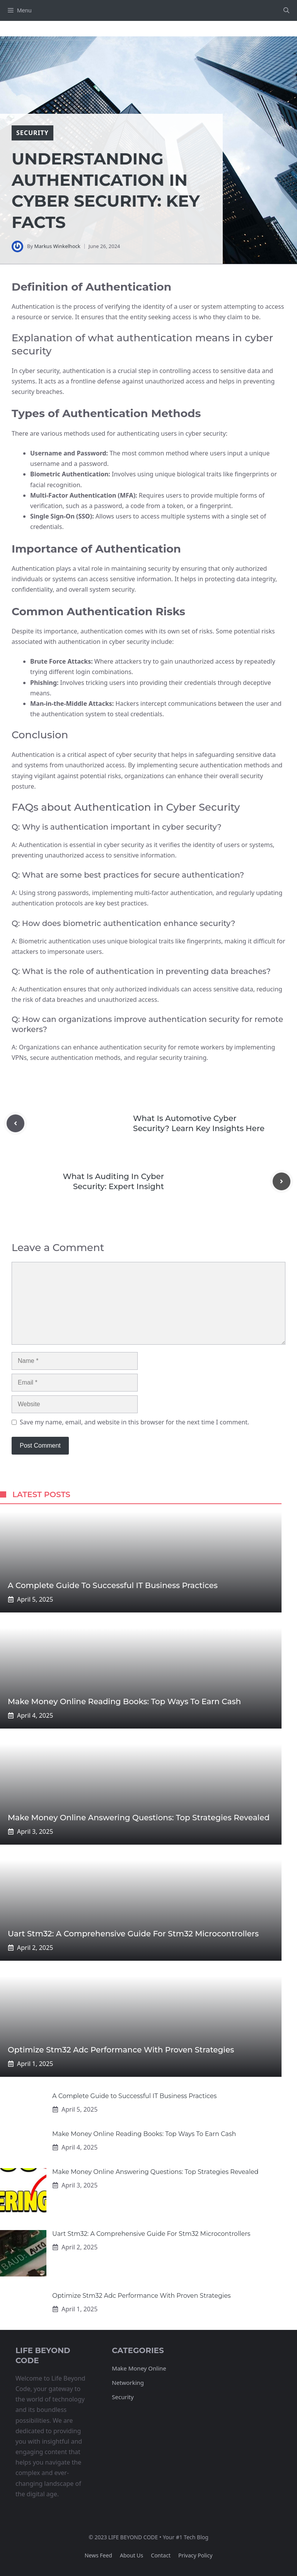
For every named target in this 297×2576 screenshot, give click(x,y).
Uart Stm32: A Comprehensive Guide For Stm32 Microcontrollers (133, 1933)
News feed (98, 2555)
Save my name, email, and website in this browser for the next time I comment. (134, 1422)
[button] (286, 10)
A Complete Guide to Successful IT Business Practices (113, 1585)
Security (122, 2397)
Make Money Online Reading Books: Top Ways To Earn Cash (124, 1701)
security (32, 132)
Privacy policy (195, 2555)
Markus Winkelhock (57, 246)
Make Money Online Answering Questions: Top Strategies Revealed (139, 1817)
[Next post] (281, 1181)
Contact (161, 2555)
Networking (128, 2382)
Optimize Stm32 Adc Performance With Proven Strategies (121, 2049)
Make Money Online (139, 2368)
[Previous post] (15, 1123)
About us (131, 2555)
